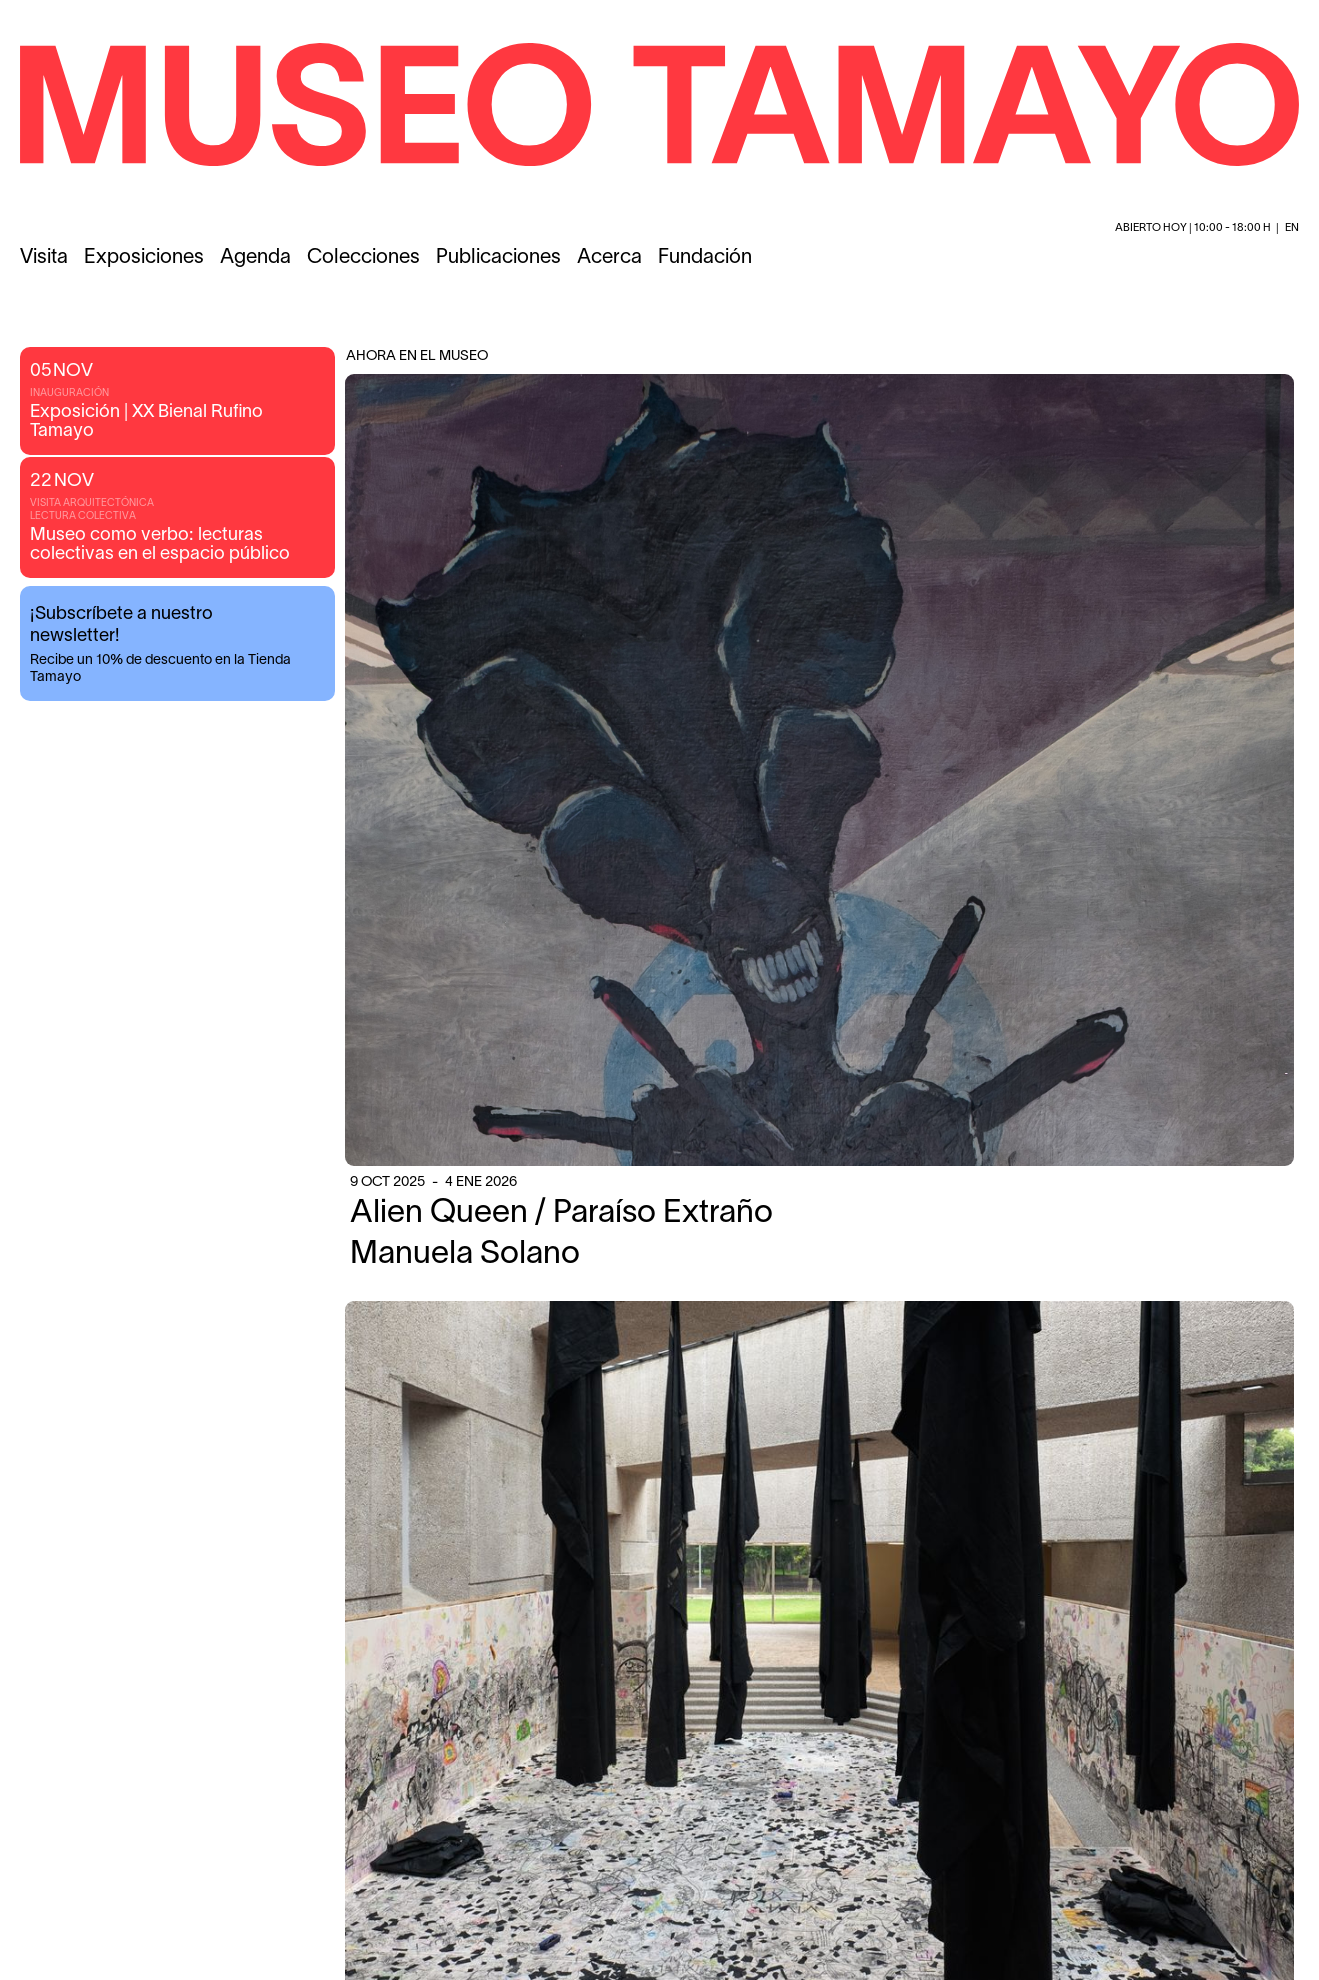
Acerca (609, 258)
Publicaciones (498, 258)
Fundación (705, 258)
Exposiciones (144, 258)
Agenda (255, 258)
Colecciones (363, 258)
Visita (44, 258)
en (1292, 228)
